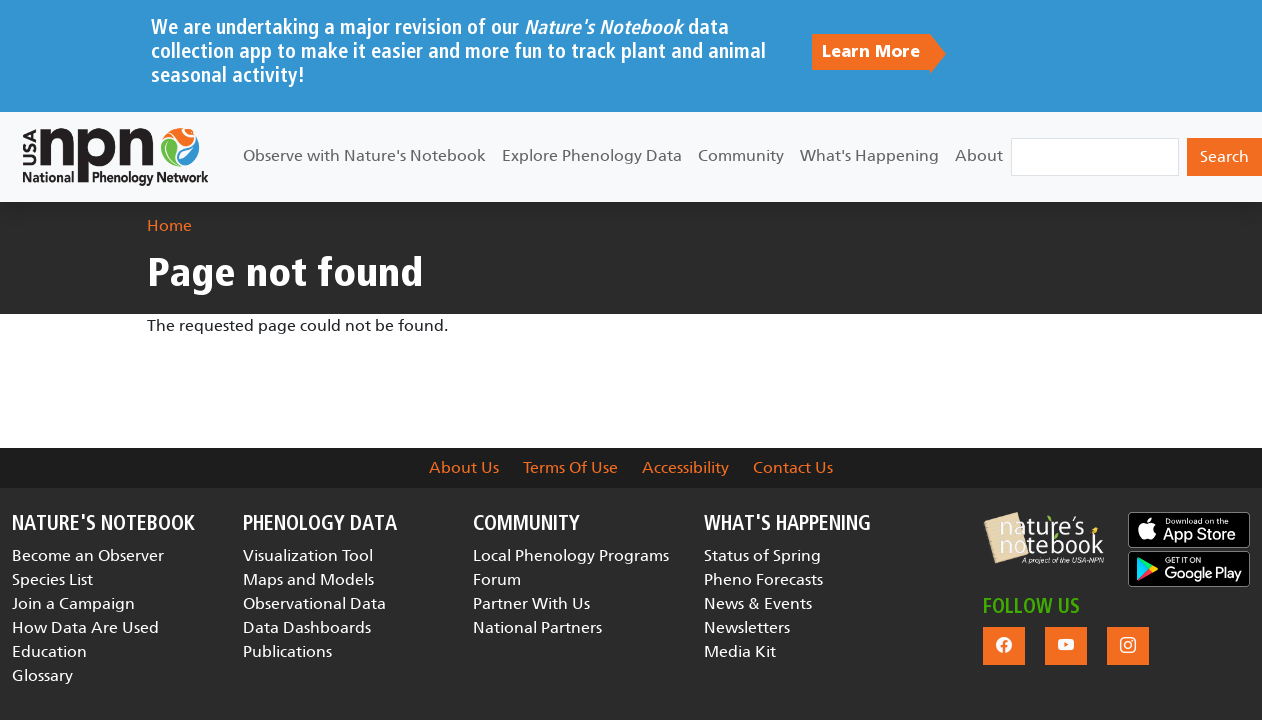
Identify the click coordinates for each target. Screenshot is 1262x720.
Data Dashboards (307, 627)
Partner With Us (531, 603)
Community (741, 155)
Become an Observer (88, 555)
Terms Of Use (570, 467)
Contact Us (793, 467)
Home (169, 225)
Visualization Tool (308, 555)
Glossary (42, 675)
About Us (464, 467)
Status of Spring (762, 555)
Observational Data (314, 603)
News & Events (758, 603)
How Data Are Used (85, 627)
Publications (287, 651)
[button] (1044, 538)
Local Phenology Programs (571, 555)
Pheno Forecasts (763, 579)
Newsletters (747, 627)
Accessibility (685, 467)
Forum (497, 579)
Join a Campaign (73, 603)
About (979, 155)
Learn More (871, 52)
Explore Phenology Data (592, 155)
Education (49, 651)
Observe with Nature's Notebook (364, 155)
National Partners (537, 627)
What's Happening (869, 155)
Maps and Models (308, 579)
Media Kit (740, 651)
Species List (52, 579)
